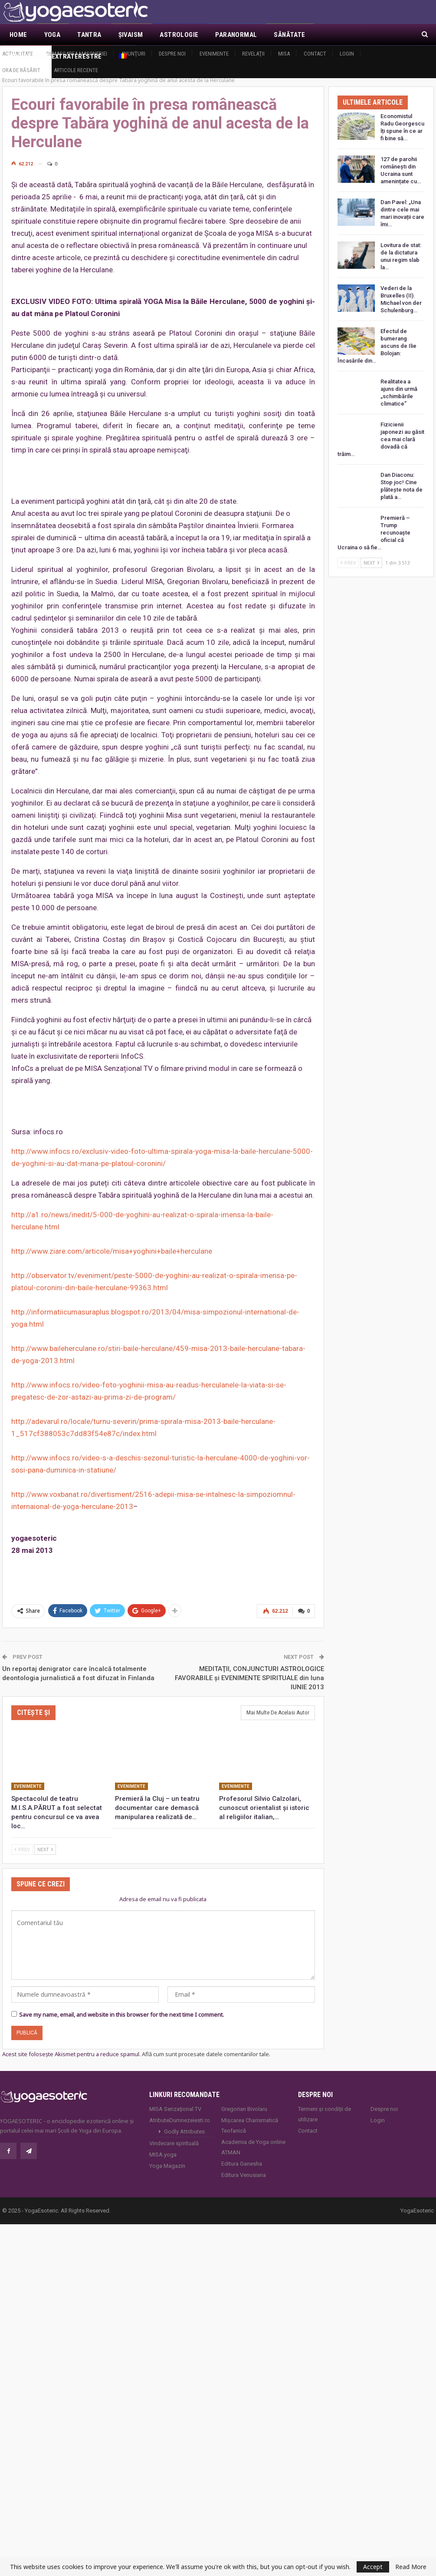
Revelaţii (253, 53)
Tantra (89, 35)
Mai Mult (336, 35)
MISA (284, 53)
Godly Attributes (184, 2122)
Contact (315, 53)
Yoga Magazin (167, 2156)
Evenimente (214, 53)
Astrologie (179, 35)
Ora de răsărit (21, 70)
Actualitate (17, 53)
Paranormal (236, 35)
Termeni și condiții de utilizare (324, 2104)
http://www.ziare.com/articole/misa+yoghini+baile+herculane (111, 1241)
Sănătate (289, 35)
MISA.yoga (163, 2145)
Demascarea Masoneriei (76, 53)
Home (18, 35)
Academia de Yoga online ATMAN (253, 2137)
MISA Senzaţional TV (175, 2099)
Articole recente (76, 70)
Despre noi (172, 53)
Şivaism (130, 35)
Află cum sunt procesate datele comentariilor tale (205, 2044)
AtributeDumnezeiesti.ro (179, 2110)
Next (45, 1839)
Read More (410, 2567)
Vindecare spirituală (174, 2133)
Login (347, 53)
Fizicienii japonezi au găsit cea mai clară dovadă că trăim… (381, 430)
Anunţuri (133, 53)
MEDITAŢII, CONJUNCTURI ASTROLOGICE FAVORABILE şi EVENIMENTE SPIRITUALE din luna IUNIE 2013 (249, 1668)
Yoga (52, 35)
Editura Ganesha (241, 2154)
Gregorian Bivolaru (244, 2099)
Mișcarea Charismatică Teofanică (249, 2115)
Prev (22, 1839)
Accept (373, 2567)
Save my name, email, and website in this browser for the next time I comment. (121, 2005)
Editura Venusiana (243, 2165)
